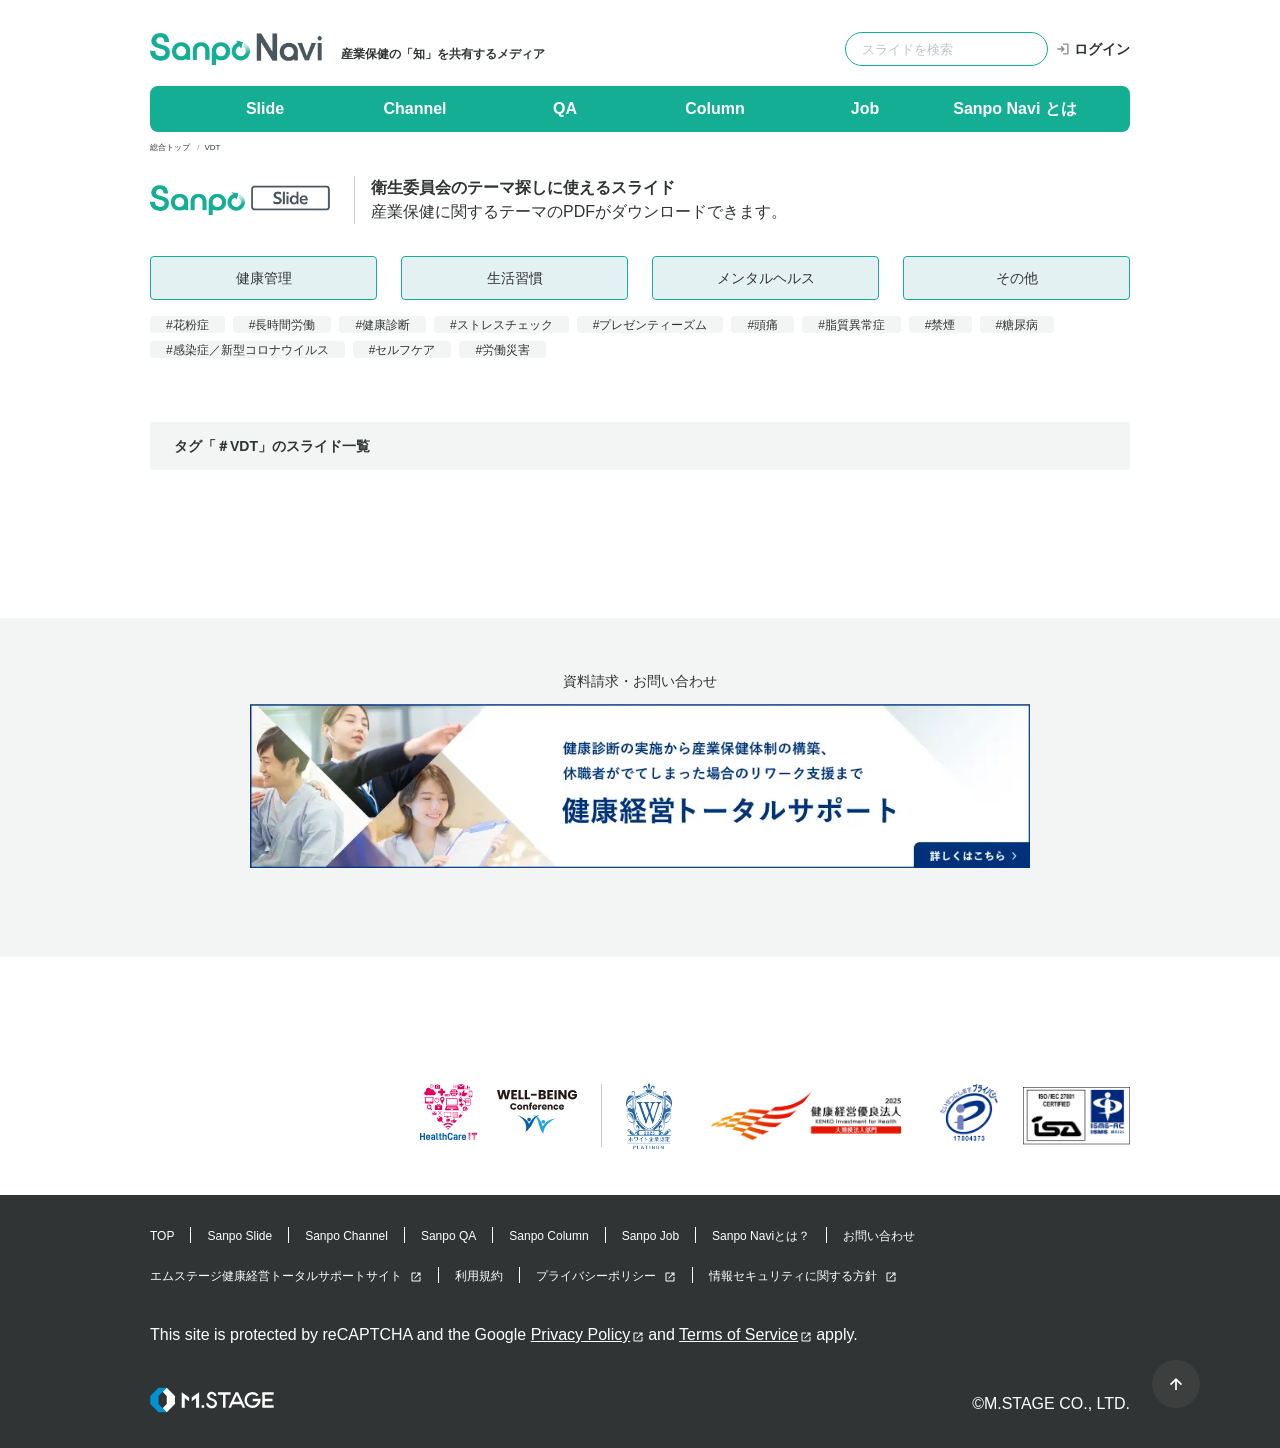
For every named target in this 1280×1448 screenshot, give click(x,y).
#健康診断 (382, 325)
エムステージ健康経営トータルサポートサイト (276, 1276)
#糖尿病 (1017, 325)
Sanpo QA (448, 1236)
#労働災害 (502, 350)
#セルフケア (402, 350)
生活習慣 (515, 278)
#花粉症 (187, 325)
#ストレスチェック (501, 325)
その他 (1017, 278)
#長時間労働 (282, 325)
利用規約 (479, 1276)
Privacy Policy (581, 1334)
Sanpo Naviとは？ (761, 1236)
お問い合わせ (879, 1236)
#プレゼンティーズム (650, 325)
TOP (162, 1236)
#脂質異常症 (851, 325)
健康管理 (264, 278)
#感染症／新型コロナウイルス (247, 350)
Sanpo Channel (346, 1236)
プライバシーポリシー (596, 1276)
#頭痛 (762, 325)
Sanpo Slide (239, 1236)
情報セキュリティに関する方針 (793, 1276)
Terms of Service (738, 1334)
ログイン (1093, 49)
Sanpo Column (548, 1236)
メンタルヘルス (766, 278)
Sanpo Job (650, 1236)
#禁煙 (940, 325)
